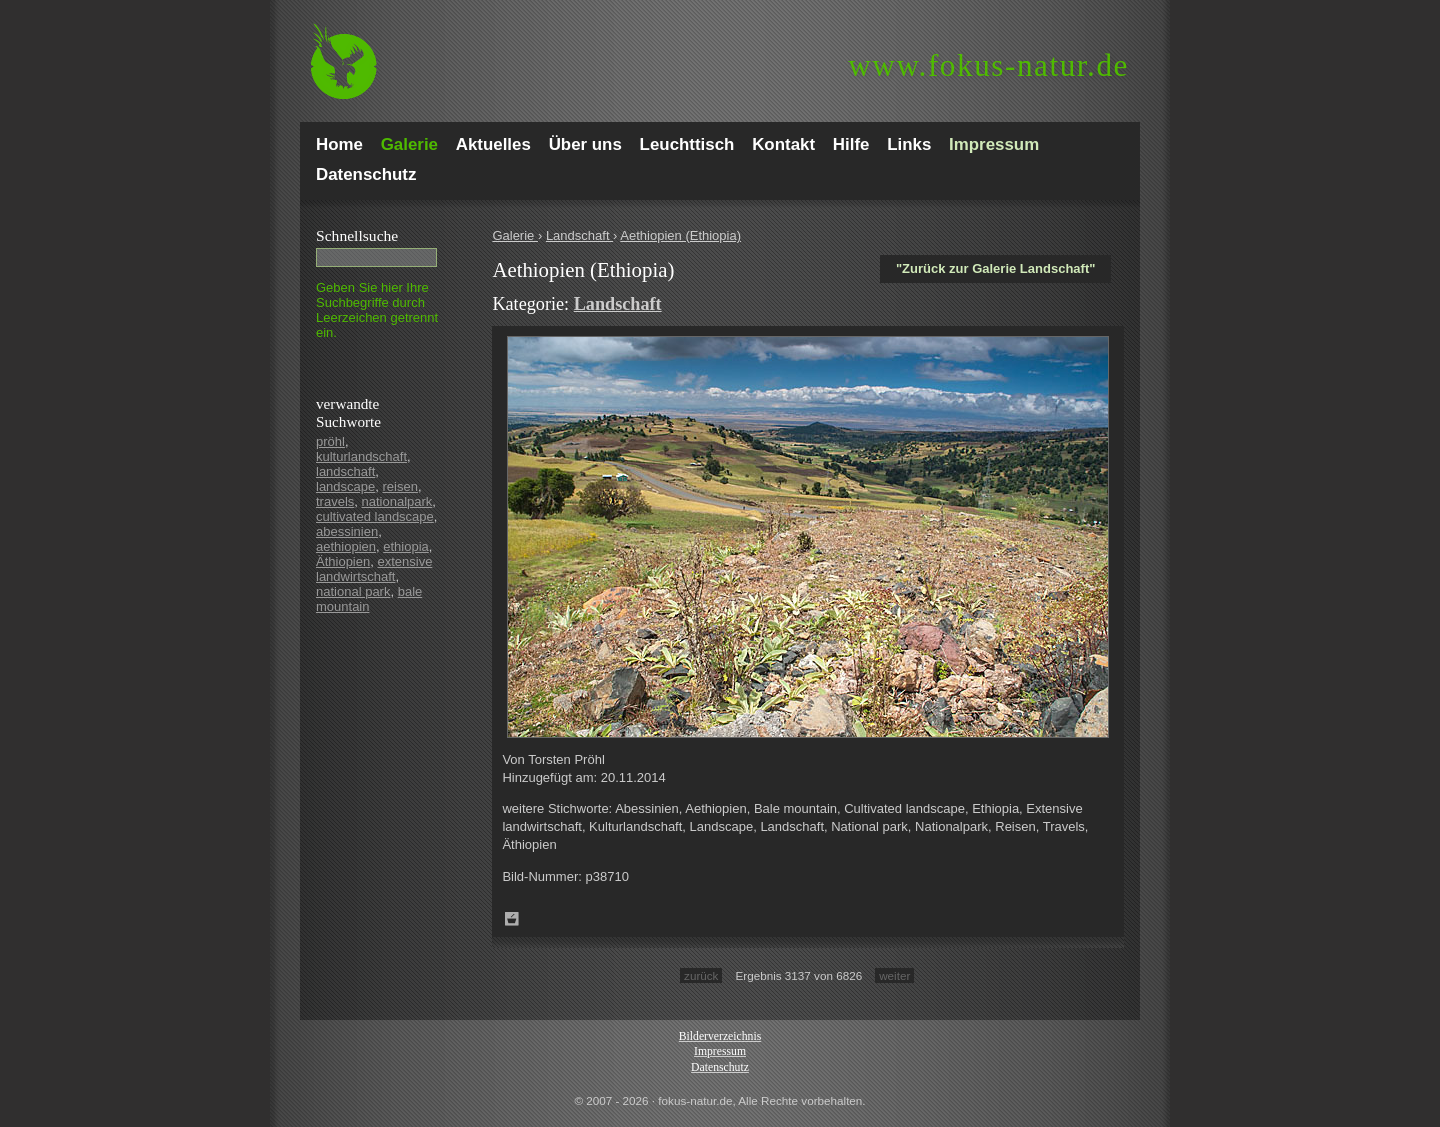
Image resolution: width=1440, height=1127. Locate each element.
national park (353, 591)
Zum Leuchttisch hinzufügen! (512, 919)
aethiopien (346, 546)
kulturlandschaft (361, 456)
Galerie (515, 235)
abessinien (347, 531)
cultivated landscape (375, 516)
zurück (701, 975)
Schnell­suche (357, 235)
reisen (400, 486)
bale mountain (369, 599)
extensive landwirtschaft (374, 569)
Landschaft (579, 235)
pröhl (330, 441)
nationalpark (397, 501)
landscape (345, 486)
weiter (894, 975)
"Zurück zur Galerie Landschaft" (995, 268)
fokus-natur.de (988, 65)
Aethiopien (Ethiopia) (680, 235)
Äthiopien (343, 561)
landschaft (345, 471)
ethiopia (406, 546)
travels (335, 501)
